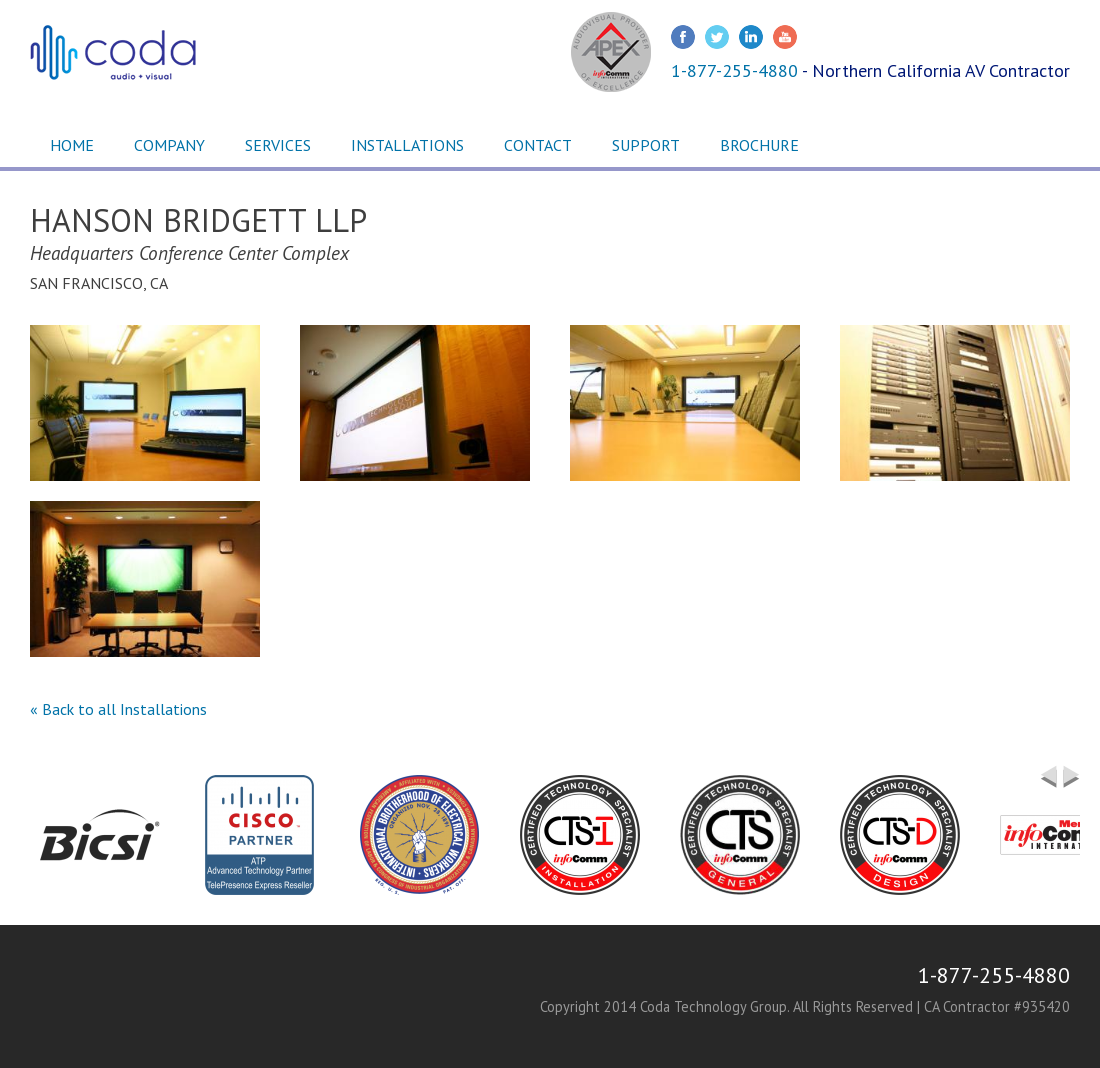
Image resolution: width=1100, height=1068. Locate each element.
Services (278, 145)
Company (169, 145)
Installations (407, 145)
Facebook (683, 37)
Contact (538, 145)
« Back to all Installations (118, 709)
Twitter (717, 37)
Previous (1048, 776)
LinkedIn (751, 37)
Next (1071, 785)
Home (72, 145)
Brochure (759, 145)
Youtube (785, 37)
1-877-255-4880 (734, 70)
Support (646, 145)
